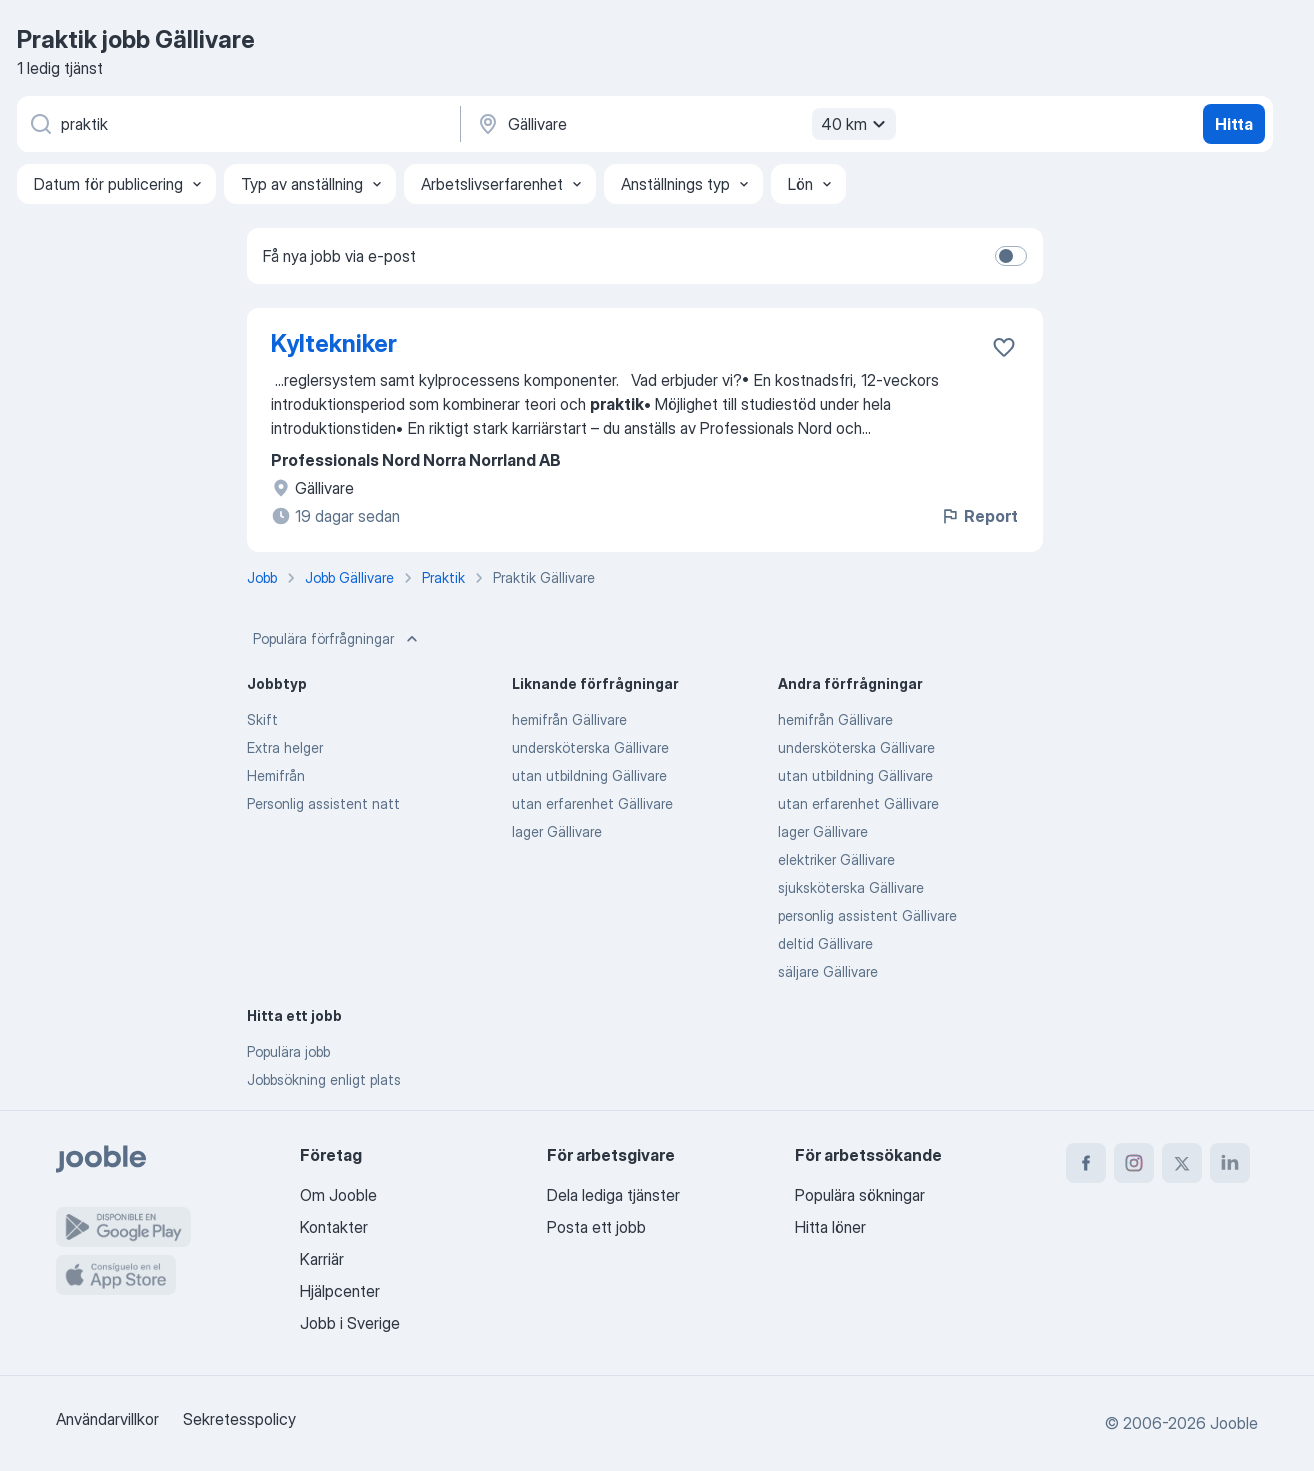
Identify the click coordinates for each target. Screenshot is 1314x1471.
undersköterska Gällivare (590, 747)
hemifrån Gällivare (569, 719)
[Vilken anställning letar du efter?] (237, 124)
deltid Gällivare (825, 943)
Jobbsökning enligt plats (324, 1079)
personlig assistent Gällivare (867, 915)
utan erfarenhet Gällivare (592, 803)
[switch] (1011, 256)
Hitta (1234, 124)
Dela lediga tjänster (613, 1195)
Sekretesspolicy (239, 1419)
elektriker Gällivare (836, 859)
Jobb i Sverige (350, 1323)
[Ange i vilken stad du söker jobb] (684, 124)
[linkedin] (1230, 1163)
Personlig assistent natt (323, 803)
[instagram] (1134, 1163)
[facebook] (1086, 1163)
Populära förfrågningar (337, 639)
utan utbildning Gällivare (589, 775)
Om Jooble (338, 1195)
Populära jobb (288, 1051)
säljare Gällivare (828, 971)
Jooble (1234, 1423)
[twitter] (1182, 1163)
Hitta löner (830, 1227)
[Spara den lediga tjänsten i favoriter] (1004, 347)
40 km (856, 124)
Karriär (322, 1259)
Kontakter (334, 1227)
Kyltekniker (334, 343)
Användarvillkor (107, 1419)
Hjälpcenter (340, 1291)
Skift (262, 719)
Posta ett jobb (596, 1227)
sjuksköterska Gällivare (851, 887)
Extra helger (285, 747)
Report (979, 516)
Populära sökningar (860, 1195)
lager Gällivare (557, 831)
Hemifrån (276, 775)
